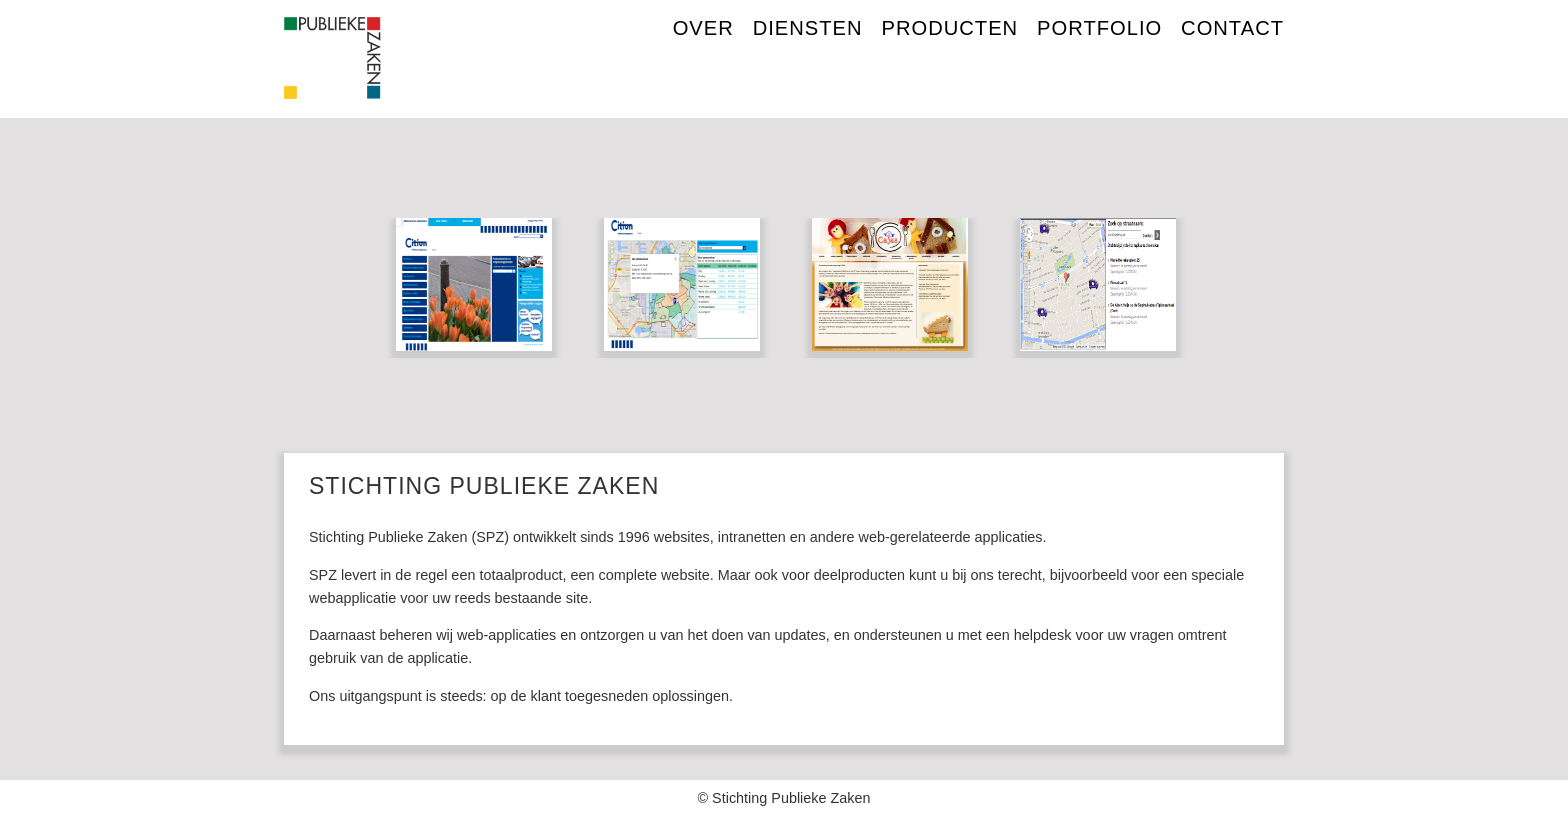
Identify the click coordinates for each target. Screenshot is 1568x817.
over (703, 28)
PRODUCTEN (950, 28)
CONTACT (1232, 28)
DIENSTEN (808, 28)
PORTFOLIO (1099, 28)
